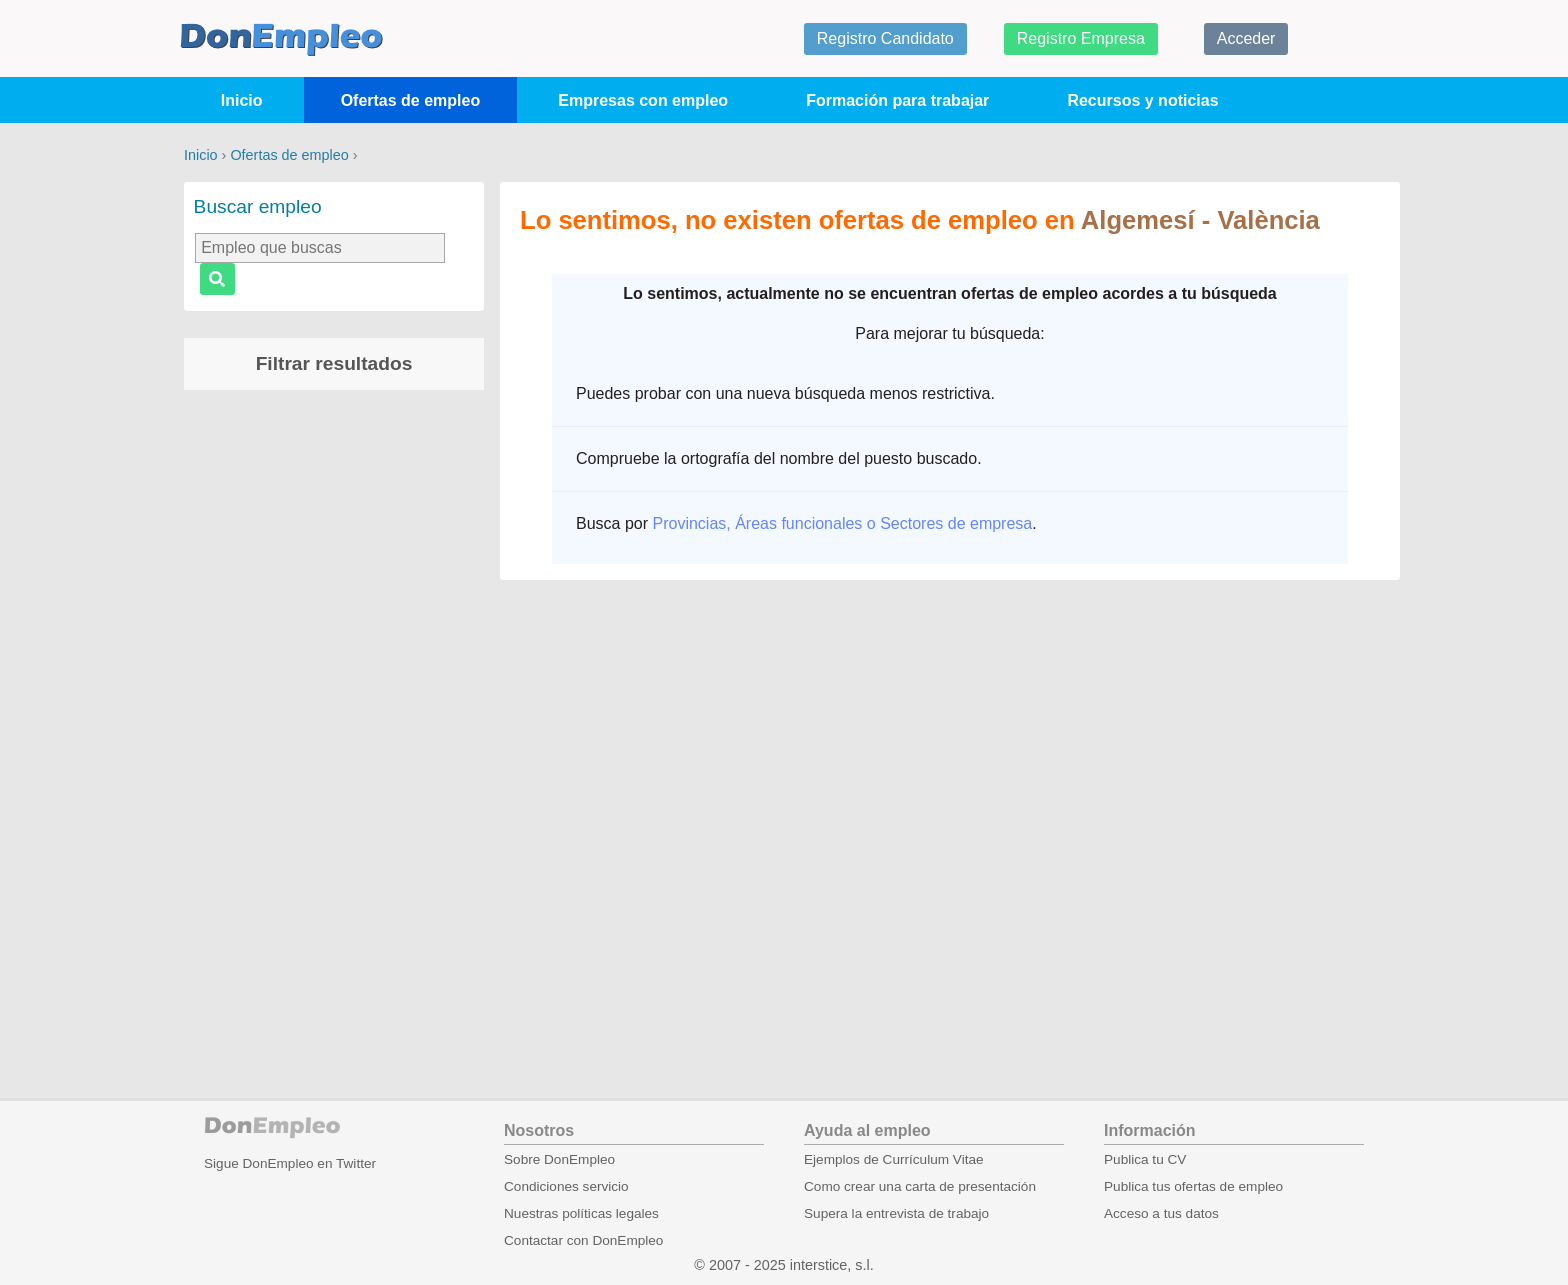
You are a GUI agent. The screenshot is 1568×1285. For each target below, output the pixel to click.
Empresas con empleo (643, 100)
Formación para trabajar (897, 100)
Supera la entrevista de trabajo (896, 1213)
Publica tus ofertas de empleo (1193, 1186)
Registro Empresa (1081, 38)
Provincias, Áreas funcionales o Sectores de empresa (842, 523)
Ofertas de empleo (411, 100)
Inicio (242, 100)
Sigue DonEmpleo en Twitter (290, 1163)
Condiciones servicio (566, 1186)
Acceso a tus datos (1161, 1213)
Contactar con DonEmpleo (583, 1240)
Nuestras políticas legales (581, 1213)
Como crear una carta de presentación (920, 1186)
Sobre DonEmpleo (559, 1159)
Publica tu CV (1145, 1159)
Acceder (1246, 38)
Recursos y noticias (1142, 100)
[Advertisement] (334, 719)
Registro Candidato (885, 38)
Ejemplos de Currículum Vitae (894, 1159)
